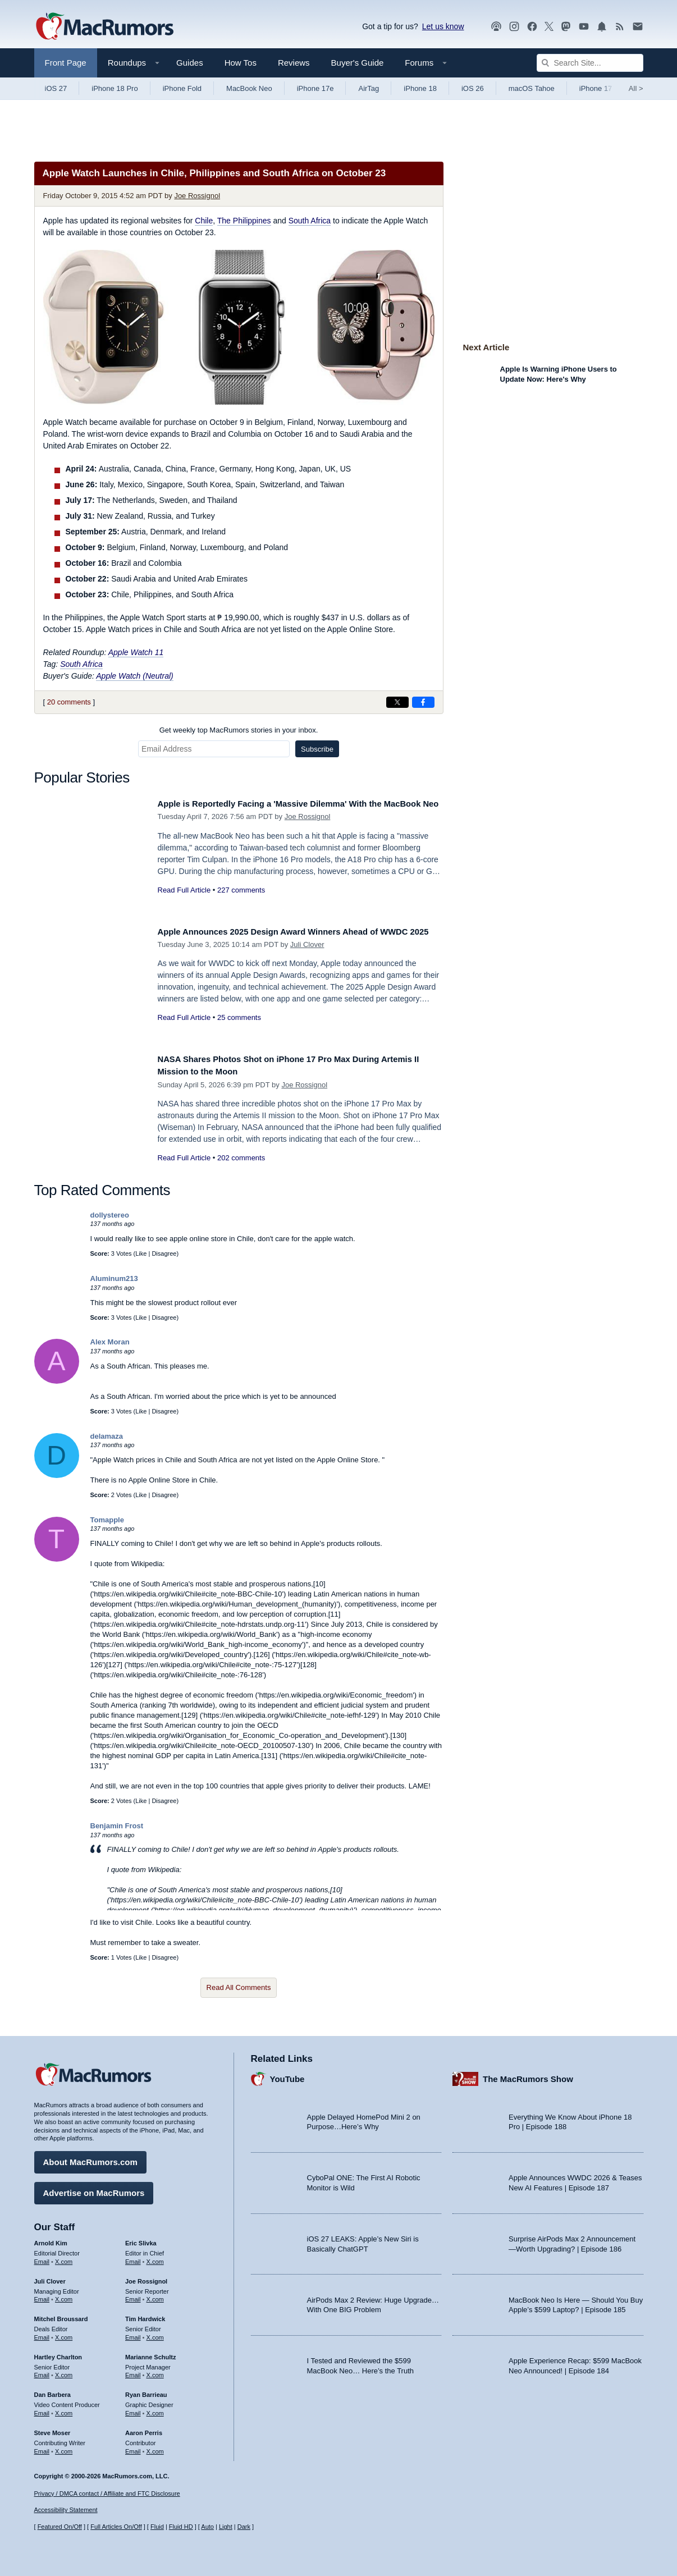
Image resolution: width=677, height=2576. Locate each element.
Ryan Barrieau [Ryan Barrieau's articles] (146, 2390)
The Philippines (244, 220)
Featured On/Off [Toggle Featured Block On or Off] (60, 2526)
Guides (189, 62)
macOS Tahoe (532, 88)
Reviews (294, 62)
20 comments (69, 702)
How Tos (241, 62)
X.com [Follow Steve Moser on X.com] (63, 2447)
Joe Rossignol (197, 195)
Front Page (65, 62)
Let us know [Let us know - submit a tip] (443, 26)
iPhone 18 (420, 88)
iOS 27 (56, 88)
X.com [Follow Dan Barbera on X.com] (63, 2409)
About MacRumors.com (90, 2158)
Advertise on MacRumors (94, 2189)
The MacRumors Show (528, 2074)
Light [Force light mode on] (225, 2526)
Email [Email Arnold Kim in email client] (42, 2257)
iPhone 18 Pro (115, 88)
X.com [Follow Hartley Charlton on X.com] (63, 2371)
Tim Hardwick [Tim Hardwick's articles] (145, 2315)
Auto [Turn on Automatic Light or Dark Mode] (207, 2526)
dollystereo (109, 1215)
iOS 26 (472, 88)
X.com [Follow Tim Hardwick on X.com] (155, 2333)
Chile (204, 220)
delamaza (106, 1436)
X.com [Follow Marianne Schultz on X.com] (155, 2371)
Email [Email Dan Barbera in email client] (42, 2409)
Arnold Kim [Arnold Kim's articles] (50, 2239)
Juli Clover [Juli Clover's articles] (50, 2276)
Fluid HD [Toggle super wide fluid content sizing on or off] (181, 2526)
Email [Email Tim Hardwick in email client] (133, 2333)
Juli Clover (307, 957)
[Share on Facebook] (423, 702)
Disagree (164, 1253)
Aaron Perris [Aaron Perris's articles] (143, 2428)
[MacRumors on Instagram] (514, 27)
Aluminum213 (114, 1278)
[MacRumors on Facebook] (532, 27)
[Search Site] (590, 63)
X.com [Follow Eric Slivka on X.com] (155, 2257)
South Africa (310, 220)
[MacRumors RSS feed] (619, 27)
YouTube (287, 2074)
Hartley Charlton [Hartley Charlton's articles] (58, 2352)
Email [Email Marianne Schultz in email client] (133, 2371)
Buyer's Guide (357, 62)
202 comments (241, 1158)
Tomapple (107, 1520)
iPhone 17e (315, 88)
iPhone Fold (182, 88)
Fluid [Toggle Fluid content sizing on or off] (157, 2526)
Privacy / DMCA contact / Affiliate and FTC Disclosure (107, 2493)
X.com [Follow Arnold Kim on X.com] (63, 2257)
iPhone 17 (595, 88)
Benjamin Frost (117, 1826)
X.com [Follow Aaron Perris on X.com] (155, 2447)
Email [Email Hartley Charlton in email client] (42, 2371)
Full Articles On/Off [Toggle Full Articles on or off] (116, 2526)
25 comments (239, 1030)
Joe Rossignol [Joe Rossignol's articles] (146, 2276)
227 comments (241, 902)
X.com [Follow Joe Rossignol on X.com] (155, 2295)
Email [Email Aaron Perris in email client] (133, 2447)
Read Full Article (184, 902)
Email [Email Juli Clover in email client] (42, 2295)
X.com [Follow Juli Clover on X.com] (63, 2295)
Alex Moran (110, 1342)
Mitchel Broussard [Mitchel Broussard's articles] (61, 2315)
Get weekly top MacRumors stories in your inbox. (238, 730)
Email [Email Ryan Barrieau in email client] (133, 2409)
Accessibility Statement (66, 2509)
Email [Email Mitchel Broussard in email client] (42, 2333)
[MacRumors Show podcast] (496, 27)
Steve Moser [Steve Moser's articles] (52, 2428)
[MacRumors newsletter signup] (637, 27)
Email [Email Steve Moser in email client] (42, 2447)
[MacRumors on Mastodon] (565, 27)
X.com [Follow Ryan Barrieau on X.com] (155, 2409)
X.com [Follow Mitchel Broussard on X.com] (63, 2333)
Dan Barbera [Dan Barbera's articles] (52, 2390)
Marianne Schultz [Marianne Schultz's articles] (150, 2352)
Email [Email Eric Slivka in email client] (133, 2257)
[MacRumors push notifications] (601, 27)
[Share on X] (397, 702)
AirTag (368, 88)
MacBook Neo (249, 88)
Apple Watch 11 (136, 652)
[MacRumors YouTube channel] (583, 27)
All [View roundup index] (636, 88)
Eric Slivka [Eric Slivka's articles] (141, 2239)
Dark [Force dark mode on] (243, 2526)
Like (141, 1253)
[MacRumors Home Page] (104, 27)
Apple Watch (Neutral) (134, 675)
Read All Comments (239, 1987)
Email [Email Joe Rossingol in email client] (133, 2295)
